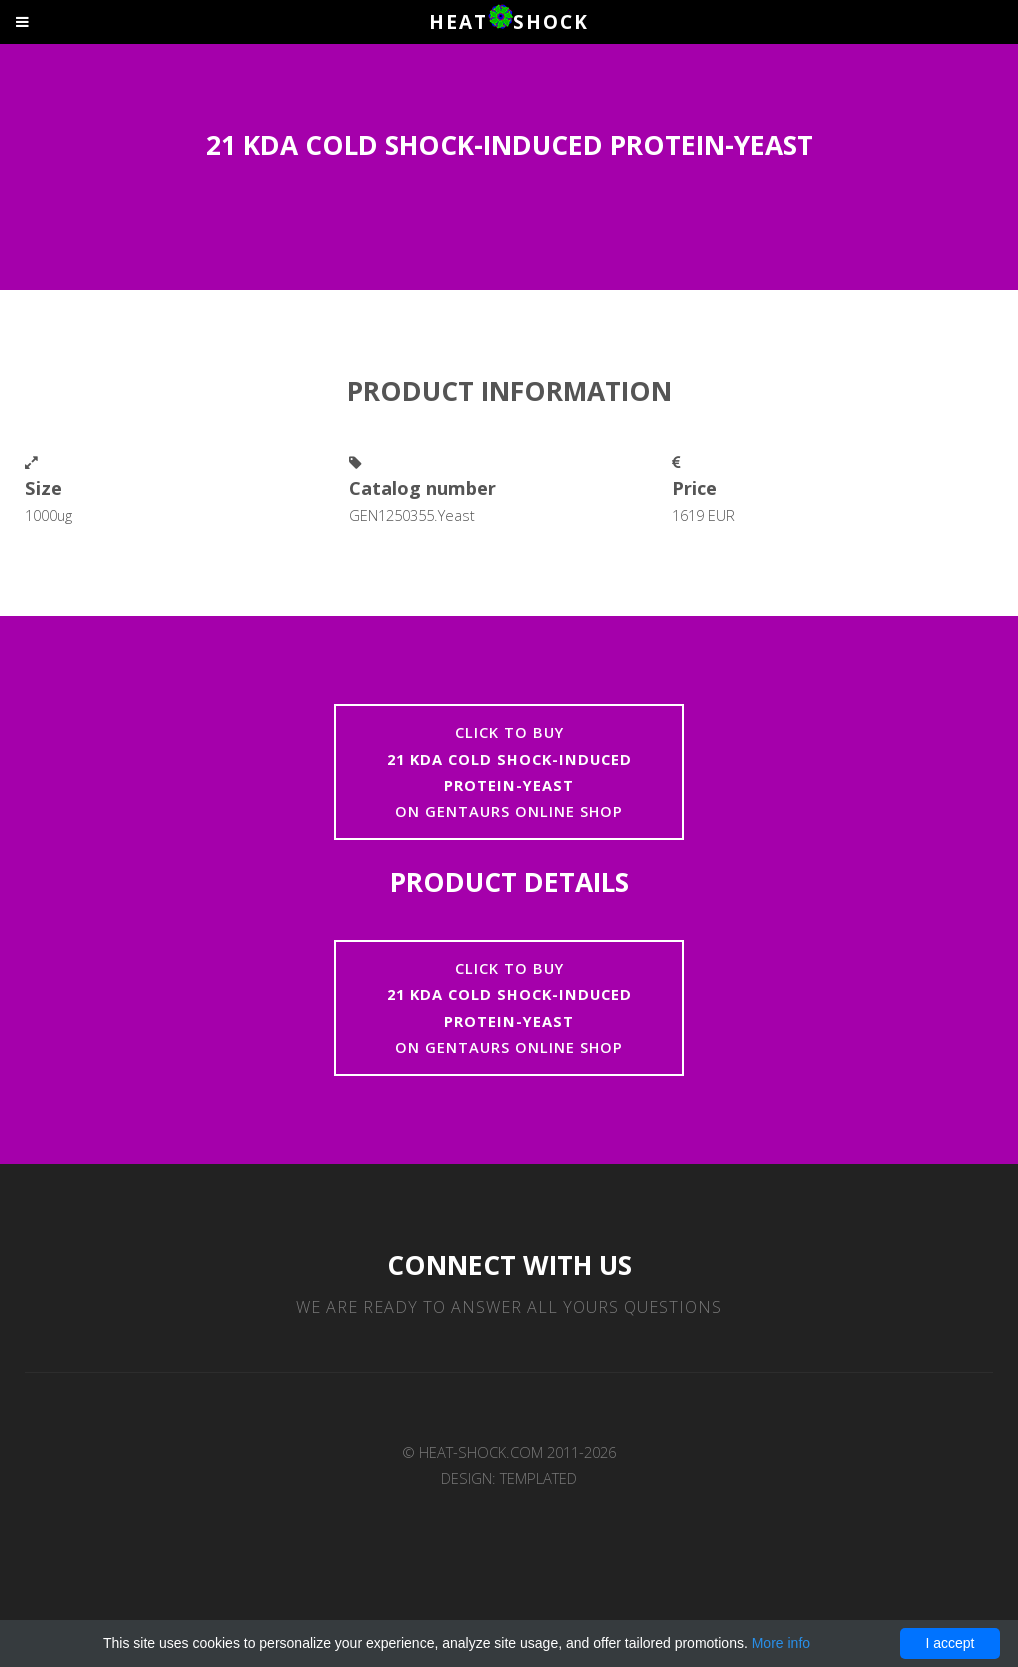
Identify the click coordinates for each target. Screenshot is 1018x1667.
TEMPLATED (538, 1478)
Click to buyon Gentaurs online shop (509, 771)
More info (781, 1643)
